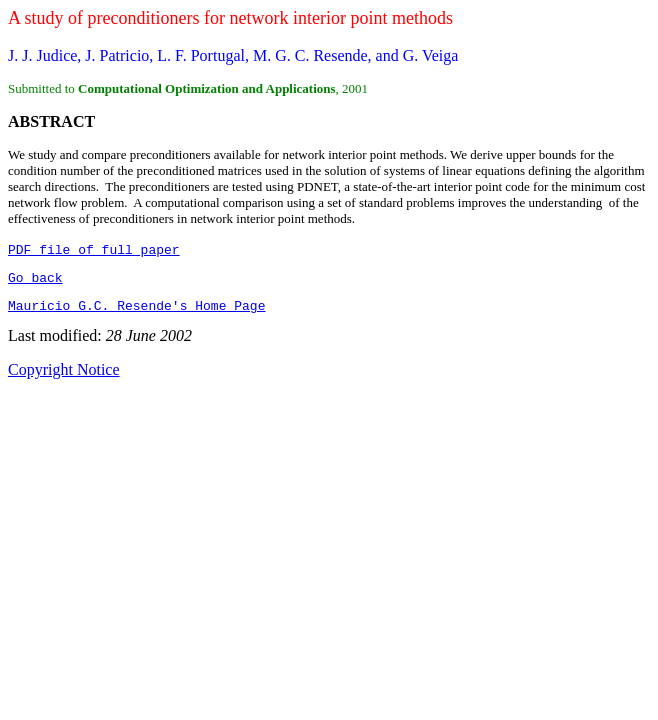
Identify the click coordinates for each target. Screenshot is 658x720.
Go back (35, 283)
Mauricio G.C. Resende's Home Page (136, 314)
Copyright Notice (64, 378)
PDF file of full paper (94, 252)
